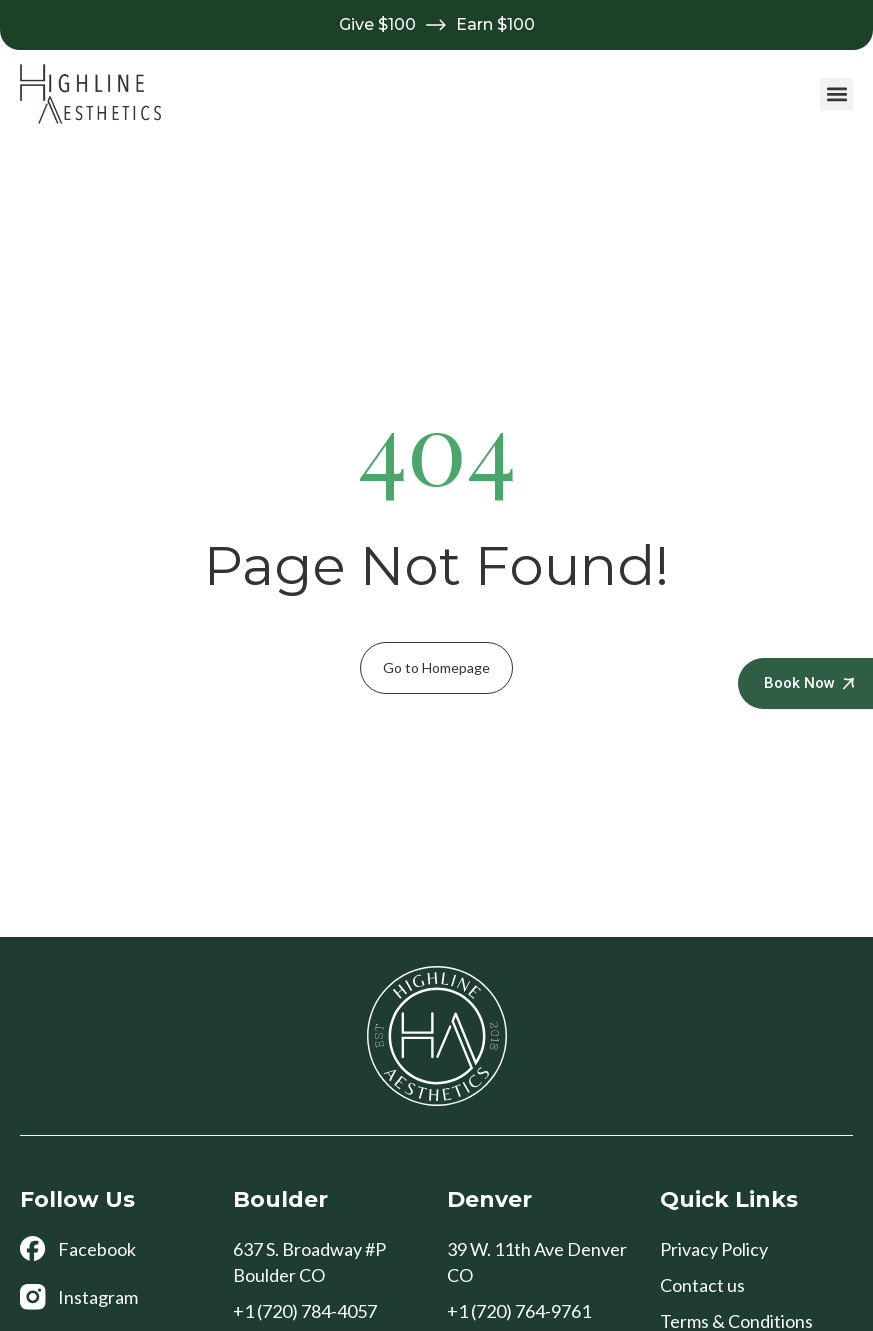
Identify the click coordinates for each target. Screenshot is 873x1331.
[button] (836, 94)
